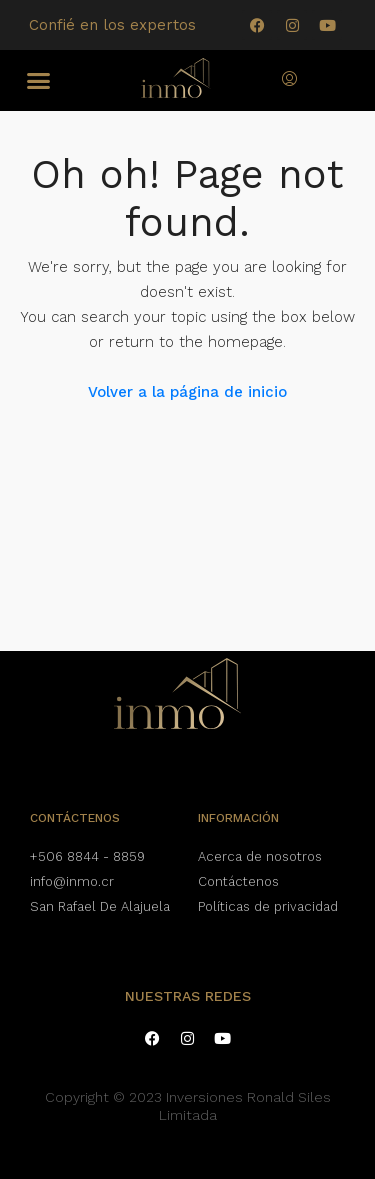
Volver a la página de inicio (187, 392)
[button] (39, 81)
